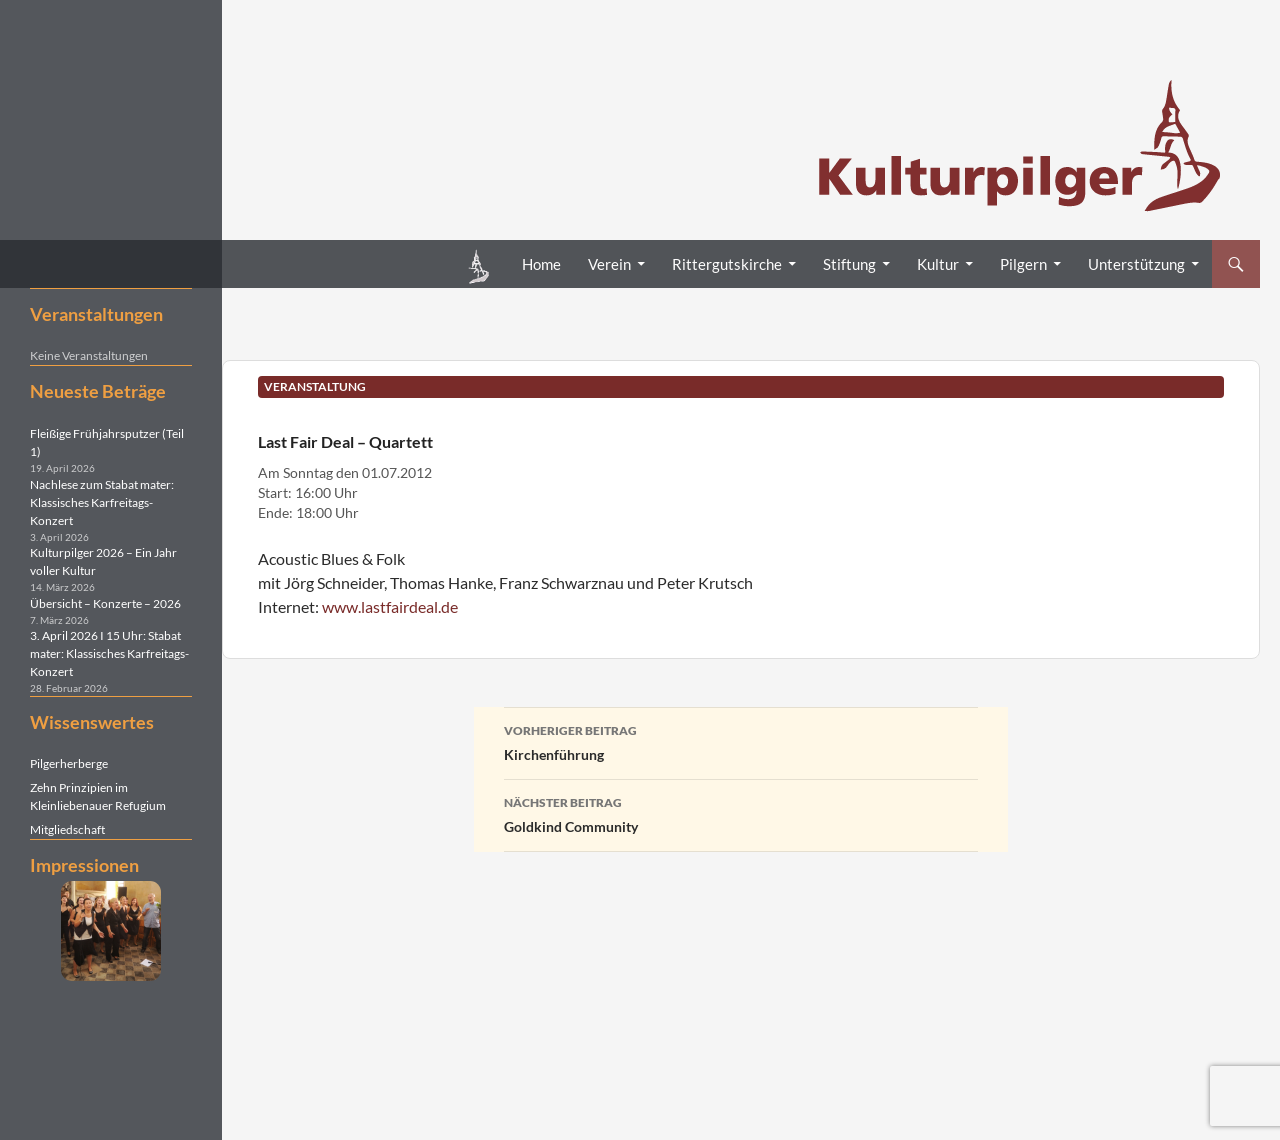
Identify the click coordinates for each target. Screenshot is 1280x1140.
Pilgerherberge (69, 763)
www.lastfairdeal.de (390, 606)
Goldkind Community (741, 813)
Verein (609, 264)
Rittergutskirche (727, 264)
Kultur (938, 264)
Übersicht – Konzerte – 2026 (105, 603)
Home (541, 264)
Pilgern (1023, 264)
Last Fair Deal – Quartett (345, 441)
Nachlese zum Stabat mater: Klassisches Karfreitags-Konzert (102, 502)
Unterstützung (1136, 264)
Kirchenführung (741, 741)
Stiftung (849, 264)
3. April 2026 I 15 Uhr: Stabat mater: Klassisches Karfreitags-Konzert (109, 653)
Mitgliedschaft (67, 829)
